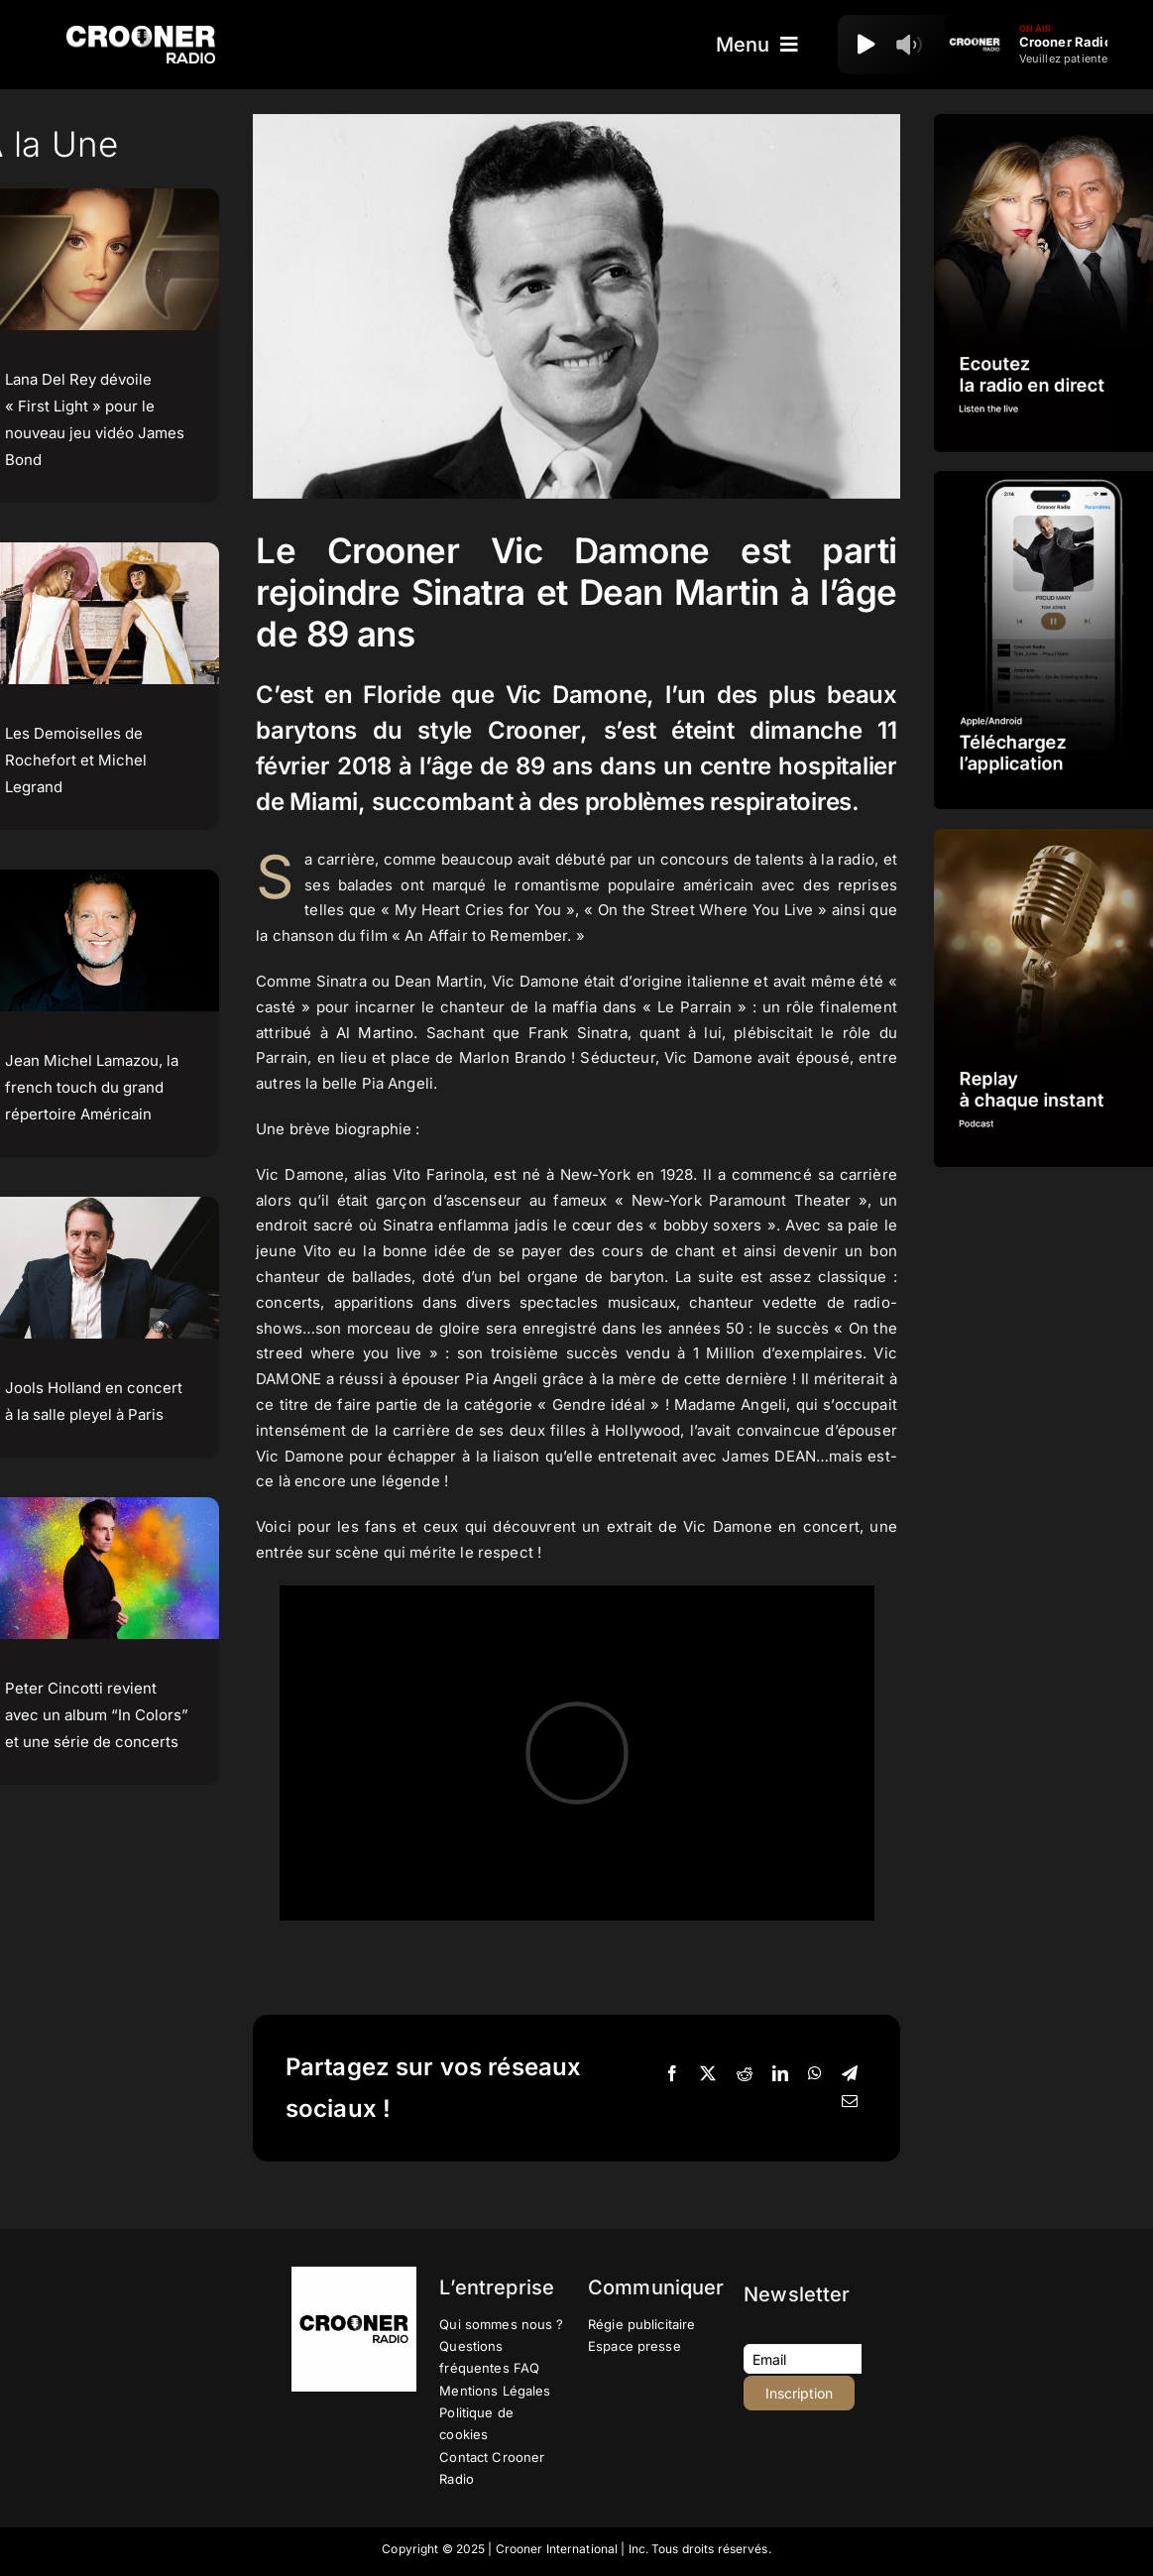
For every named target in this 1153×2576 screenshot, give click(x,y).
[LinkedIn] (780, 2074)
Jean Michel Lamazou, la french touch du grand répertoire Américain (91, 1087)
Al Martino (375, 1032)
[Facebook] (672, 2074)
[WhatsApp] (815, 2074)
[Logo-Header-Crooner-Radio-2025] (140, 33)
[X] (708, 2074)
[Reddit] (744, 2074)
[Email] (849, 2102)
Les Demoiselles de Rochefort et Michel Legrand (76, 760)
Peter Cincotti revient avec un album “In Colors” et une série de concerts (96, 1715)
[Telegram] (849, 2074)
